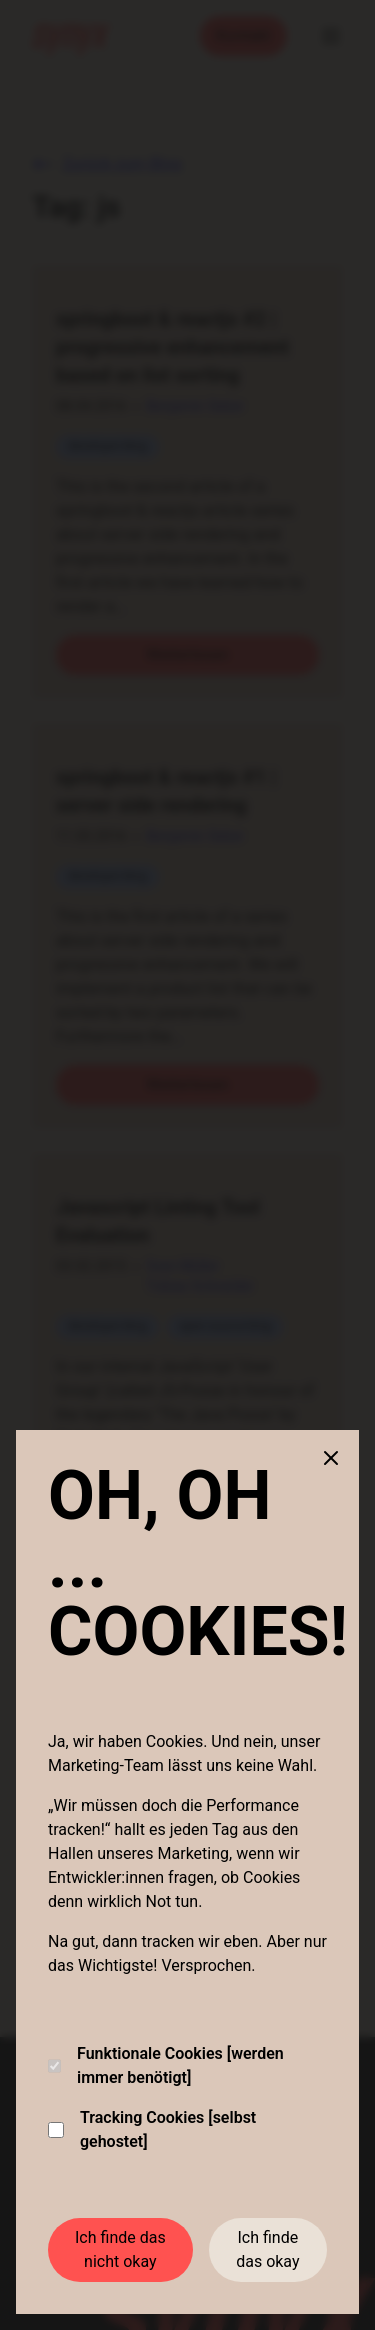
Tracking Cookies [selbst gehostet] (152, 2129)
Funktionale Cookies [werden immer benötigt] (166, 2065)
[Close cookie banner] (331, 1458)
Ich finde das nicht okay (120, 2249)
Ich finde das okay (267, 2249)
